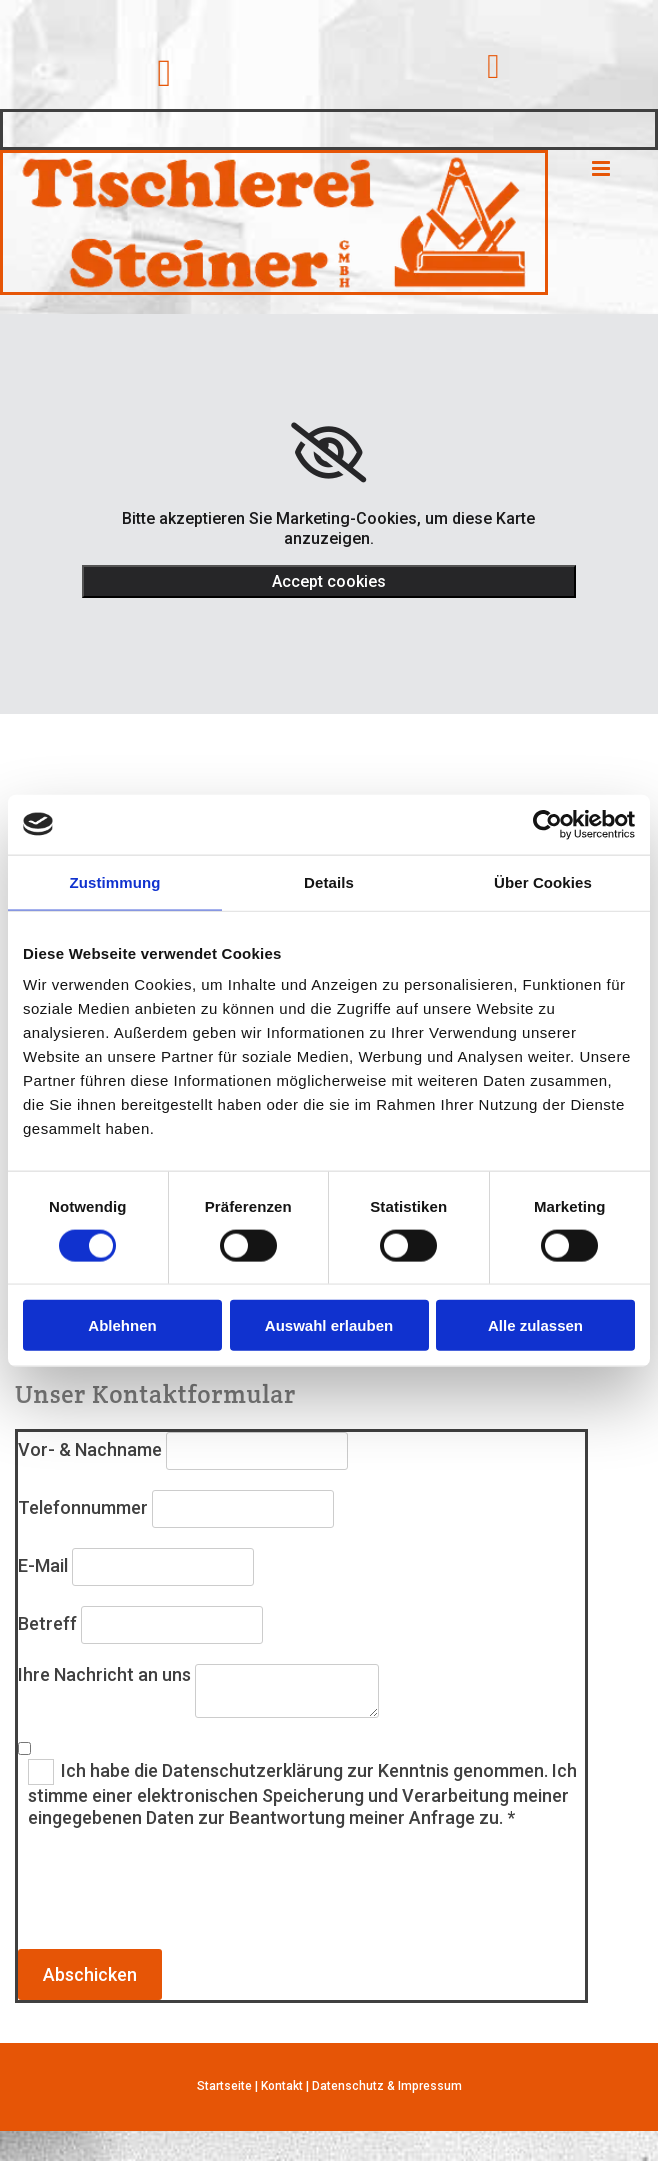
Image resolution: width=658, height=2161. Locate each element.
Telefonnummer (83, 1507)
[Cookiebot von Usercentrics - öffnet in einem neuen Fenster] (547, 824)
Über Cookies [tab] (543, 881)
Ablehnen (122, 1325)
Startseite (224, 2086)
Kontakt (282, 2086)
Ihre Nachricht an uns (104, 1674)
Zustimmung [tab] (115, 881)
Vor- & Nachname (90, 1449)
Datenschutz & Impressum (387, 2086)
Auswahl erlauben (329, 1325)
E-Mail (43, 1565)
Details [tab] (329, 881)
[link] (328, 453)
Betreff (47, 1623)
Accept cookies (329, 581)
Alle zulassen (535, 1325)
